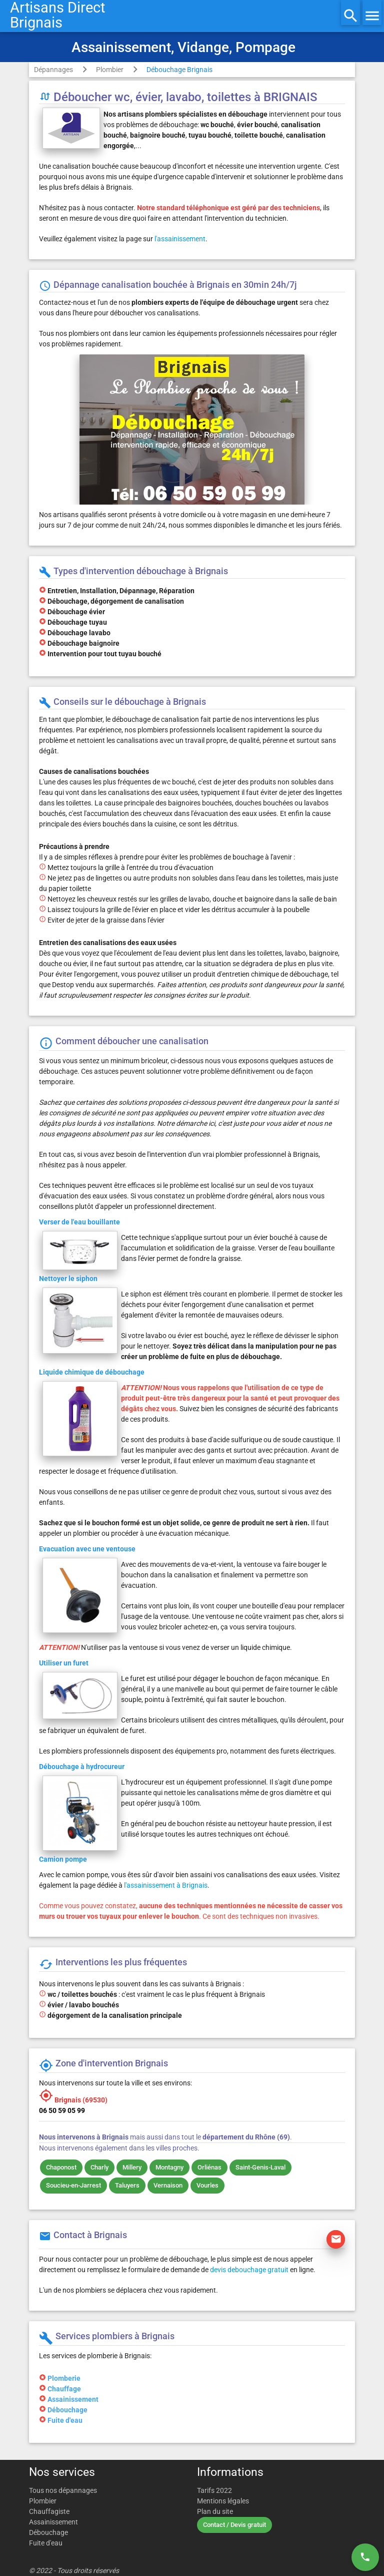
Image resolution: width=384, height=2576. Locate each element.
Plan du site (215, 2511)
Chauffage (64, 2389)
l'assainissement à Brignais (166, 1885)
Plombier (110, 70)
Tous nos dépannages (63, 2490)
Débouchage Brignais (179, 70)
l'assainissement (180, 239)
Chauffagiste (49, 2511)
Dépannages (53, 70)
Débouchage (68, 2410)
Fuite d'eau (65, 2420)
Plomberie (64, 2378)
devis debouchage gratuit (249, 2270)
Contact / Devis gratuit (234, 2524)
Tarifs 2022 (214, 2490)
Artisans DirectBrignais (57, 15)
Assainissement (73, 2399)
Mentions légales (223, 2501)
